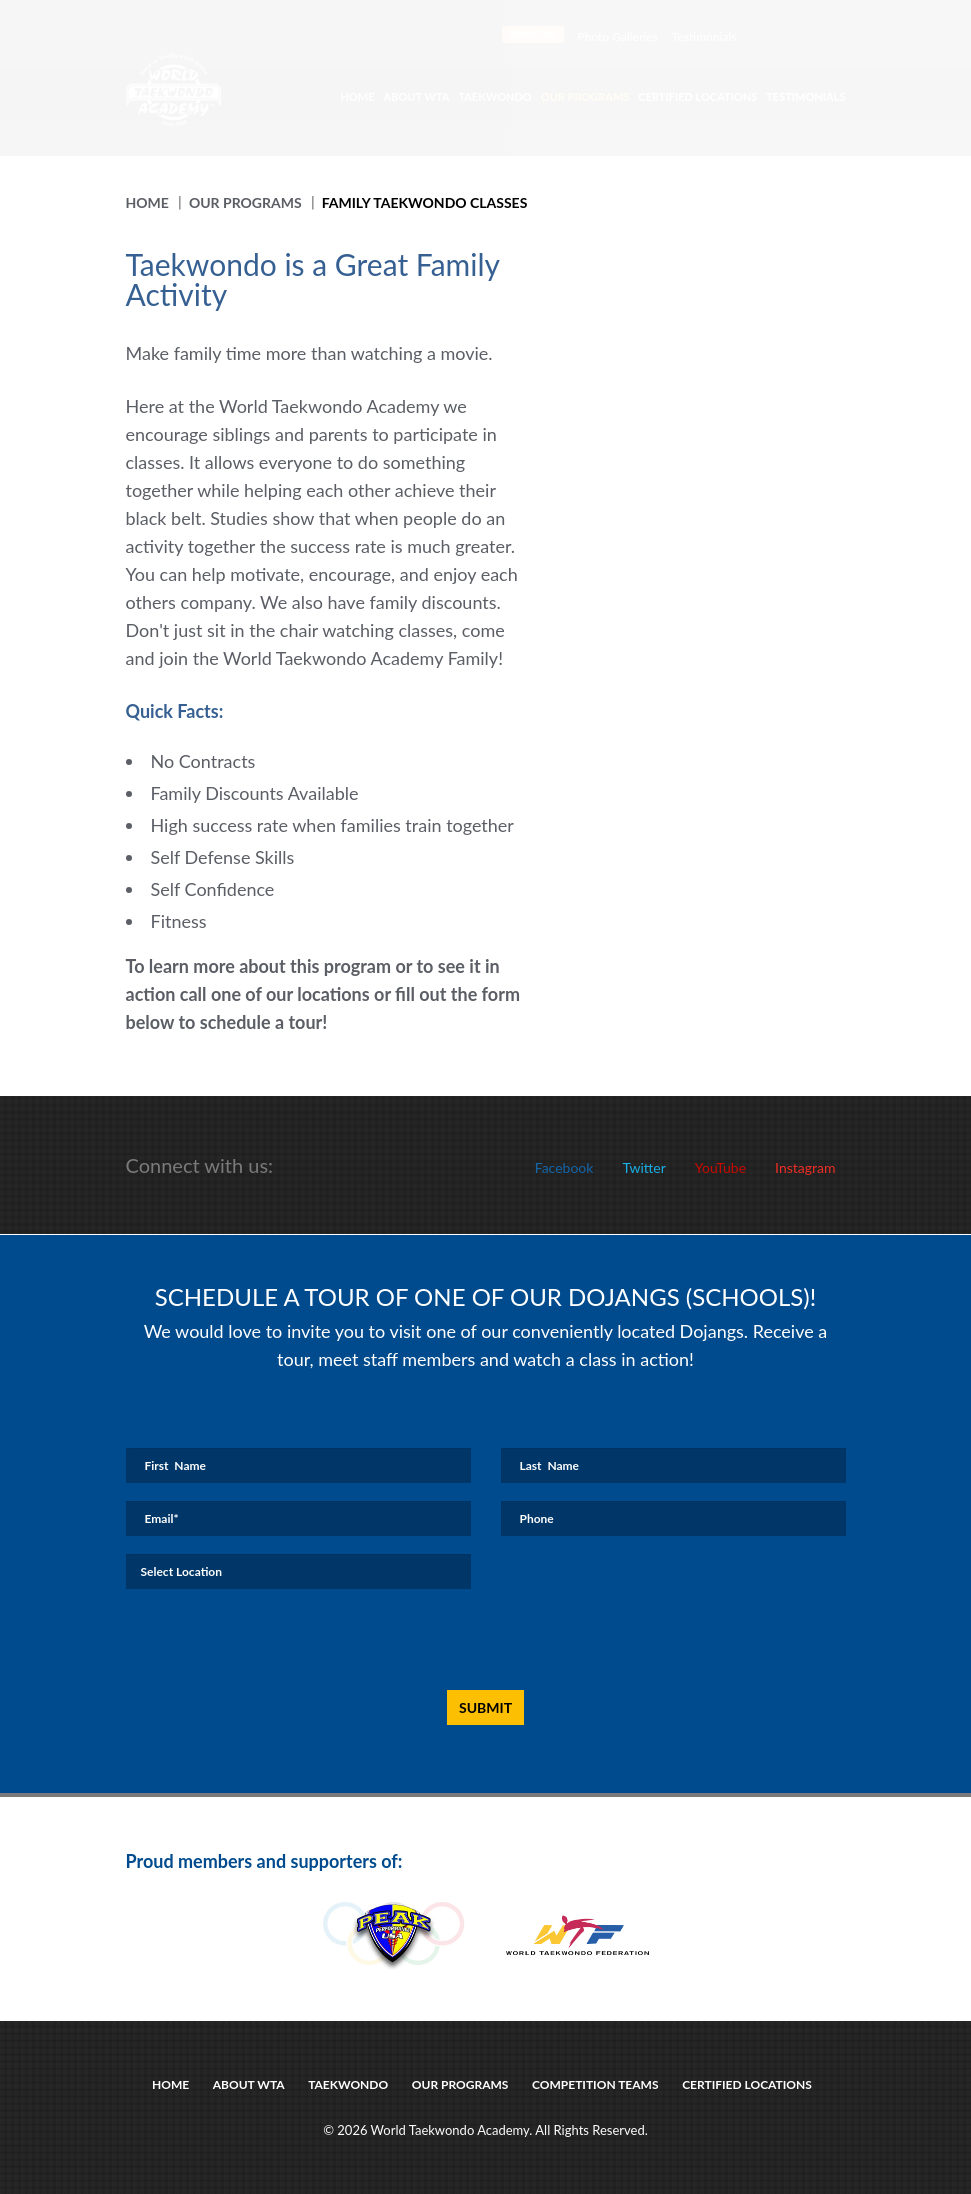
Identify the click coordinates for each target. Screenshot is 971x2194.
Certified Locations (697, 96)
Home (357, 96)
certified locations (747, 2084)
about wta (249, 2084)
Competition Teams (595, 2084)
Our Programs (585, 96)
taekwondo (348, 2084)
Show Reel (533, 34)
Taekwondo (494, 96)
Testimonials (704, 36)
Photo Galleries (618, 36)
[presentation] (464, 1640)
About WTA (417, 96)
